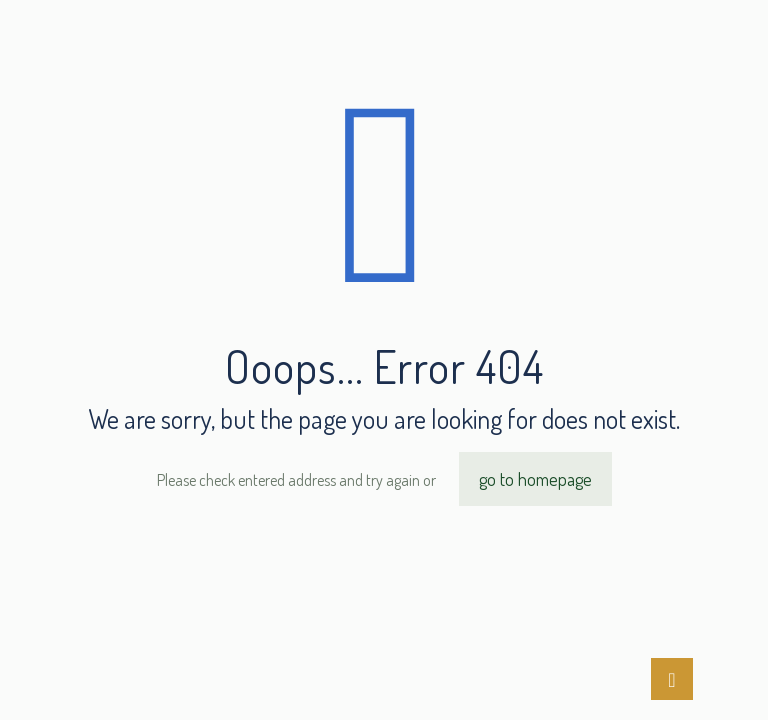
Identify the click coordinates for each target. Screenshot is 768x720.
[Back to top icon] (672, 679)
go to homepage (535, 479)
